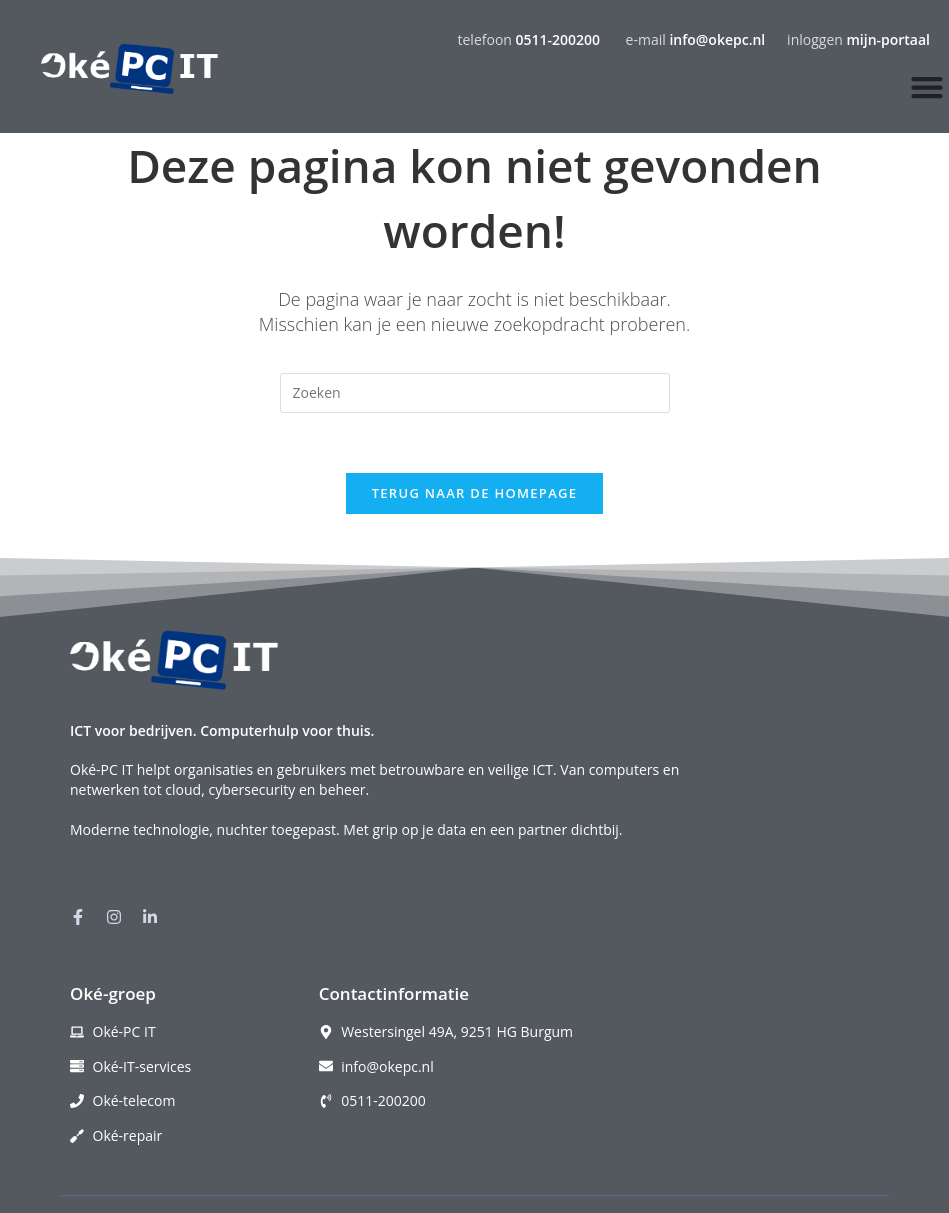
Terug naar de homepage (475, 494)
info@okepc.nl (717, 39)
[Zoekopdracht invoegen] (475, 393)
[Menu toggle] (927, 87)
